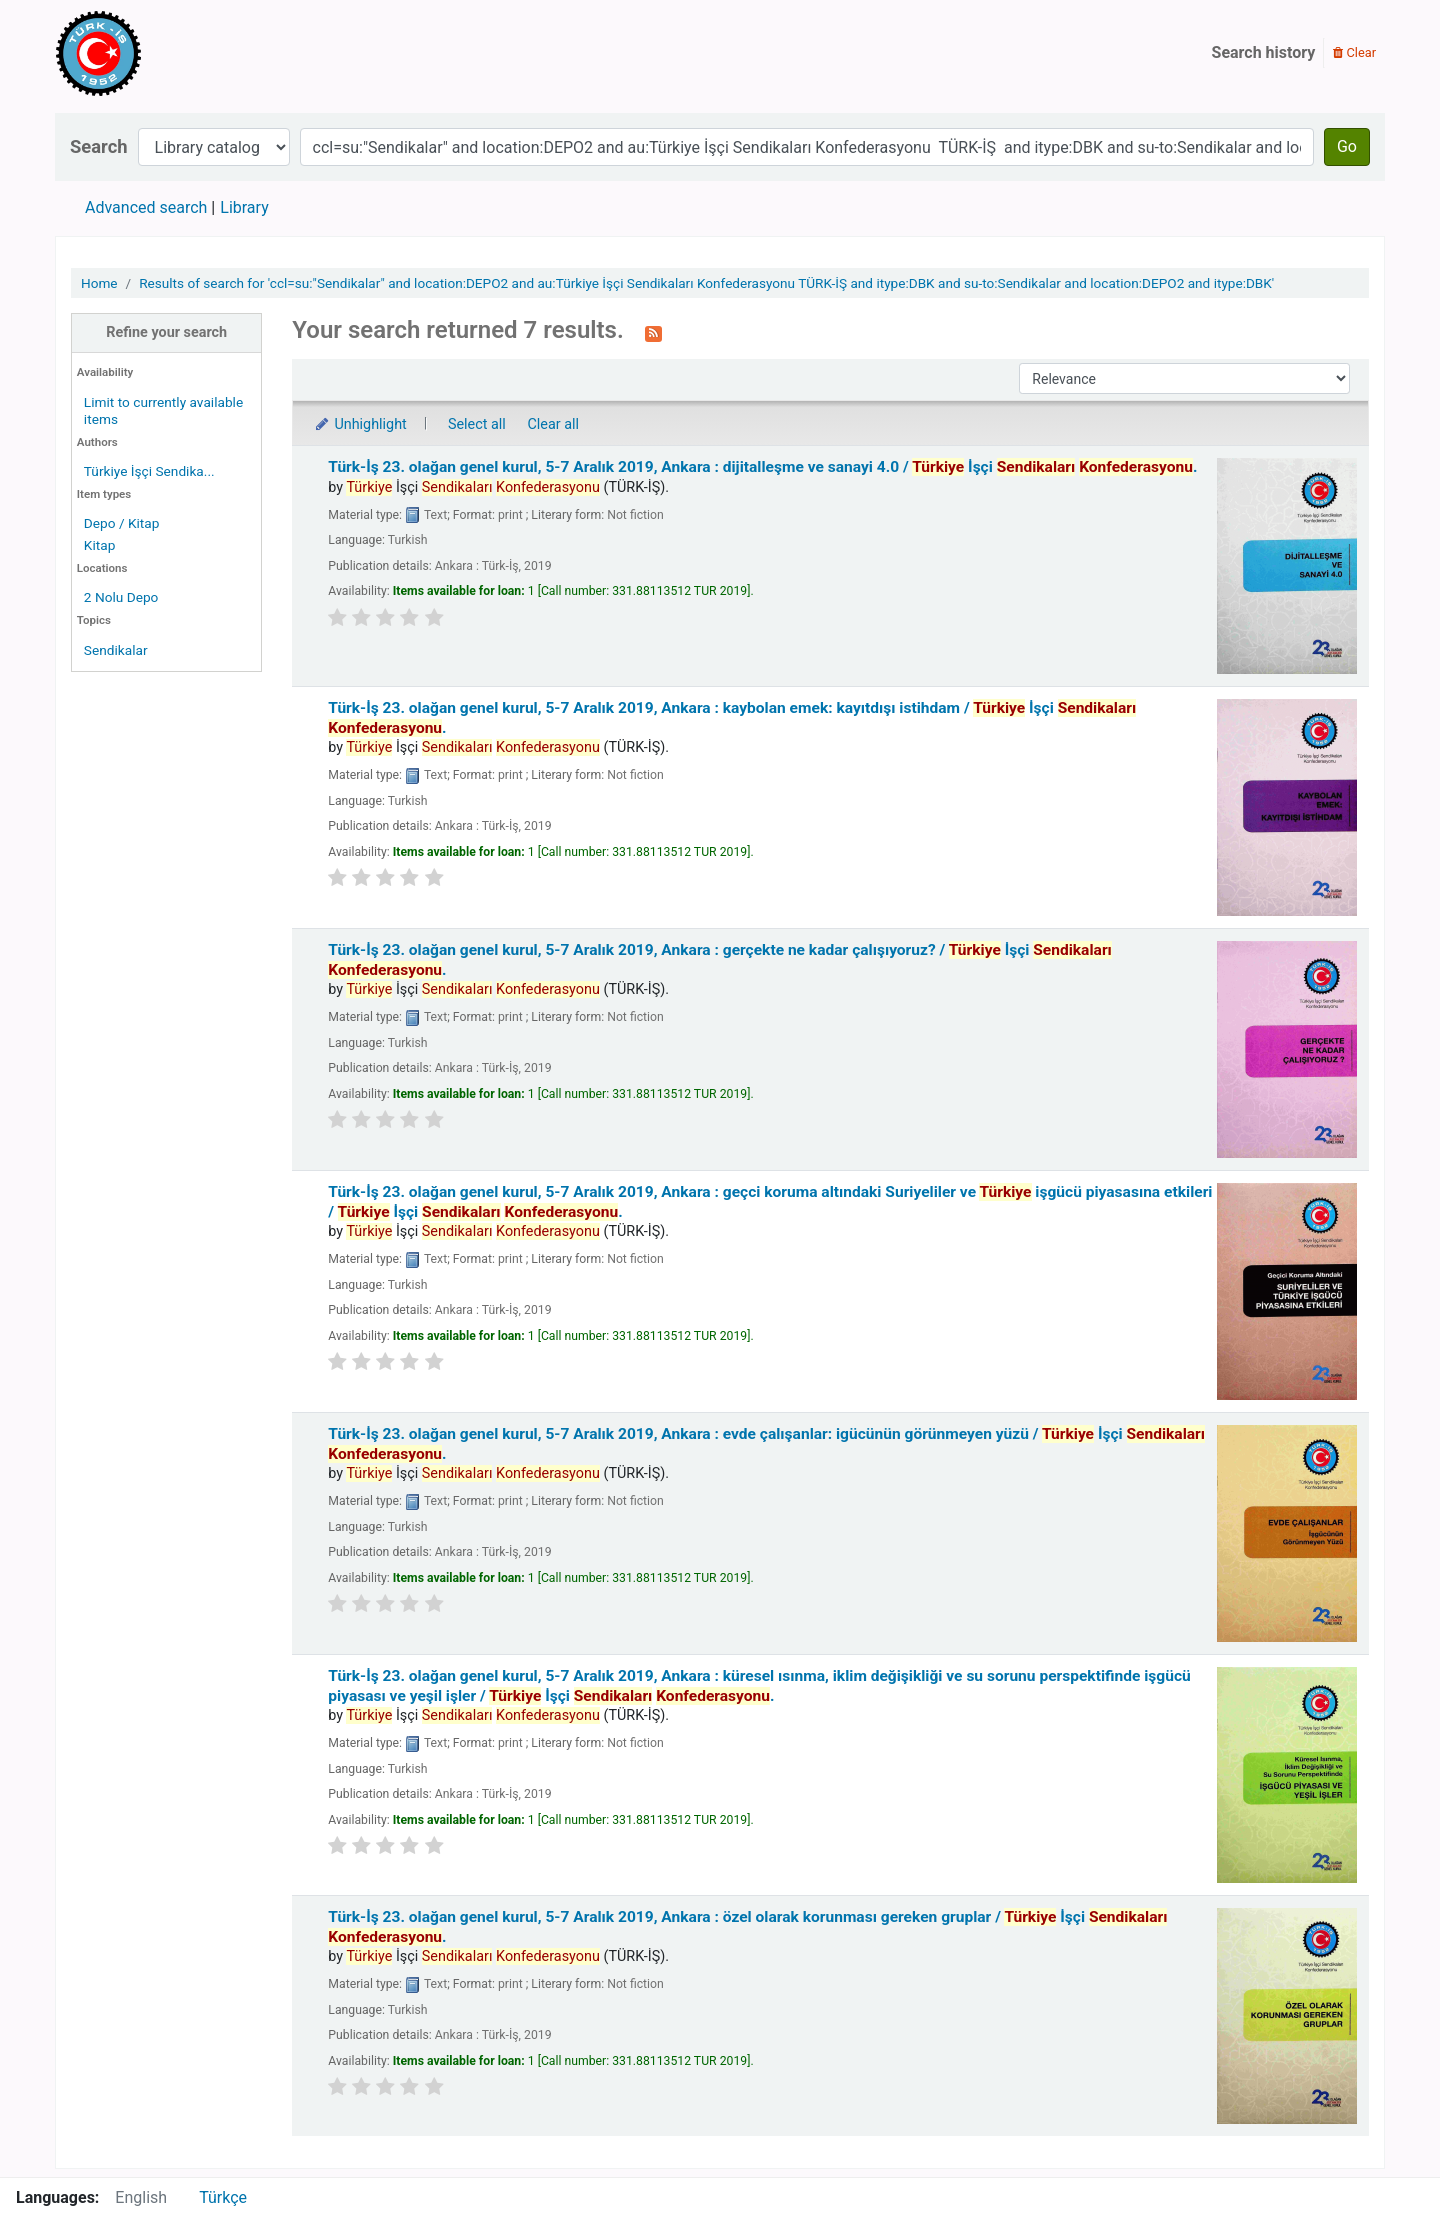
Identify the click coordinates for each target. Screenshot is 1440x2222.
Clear (1354, 52)
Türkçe (223, 2197)
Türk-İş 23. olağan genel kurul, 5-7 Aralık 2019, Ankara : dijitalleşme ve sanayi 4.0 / (762, 467)
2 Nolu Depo (121, 597)
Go (1347, 146)
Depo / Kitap (122, 523)
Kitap (100, 545)
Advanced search (146, 207)
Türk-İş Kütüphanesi (156, 53)
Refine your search (166, 332)
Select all (477, 424)
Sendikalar (116, 650)
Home (99, 283)
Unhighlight (359, 424)
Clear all (553, 424)
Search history (1264, 52)
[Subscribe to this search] (653, 332)
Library (244, 207)
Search (99, 146)
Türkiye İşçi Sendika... (149, 471)
